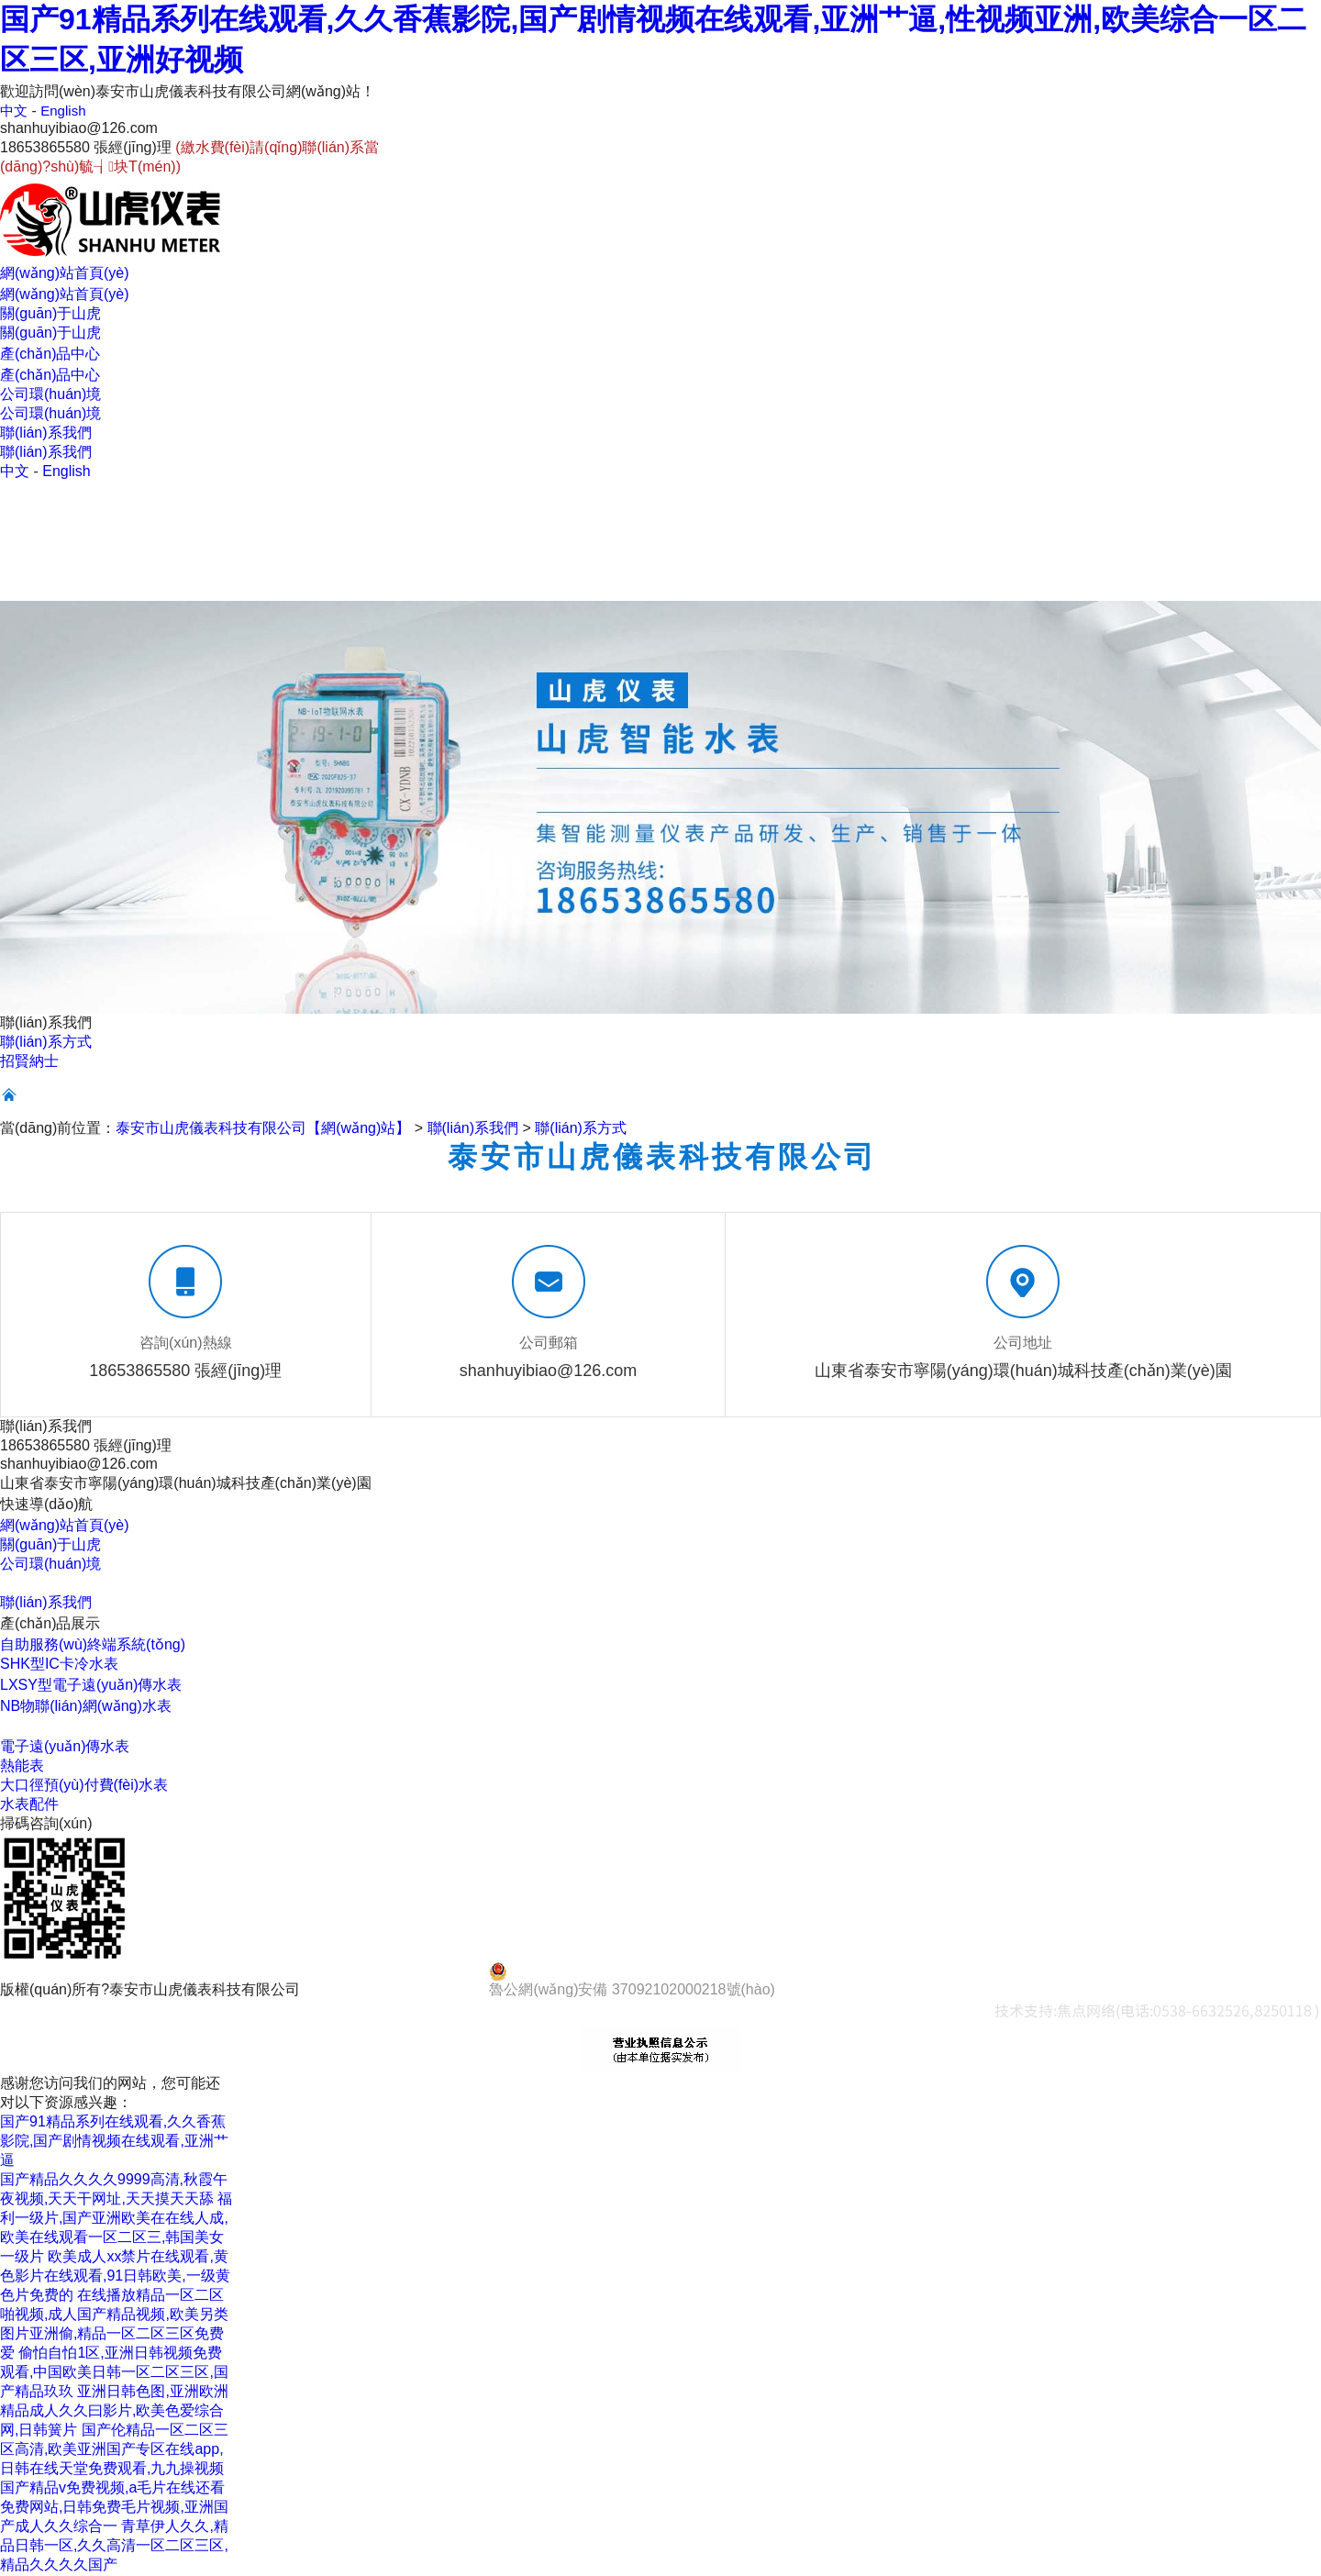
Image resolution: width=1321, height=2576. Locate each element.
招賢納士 (29, 1062)
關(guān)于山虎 (50, 1545)
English (66, 110)
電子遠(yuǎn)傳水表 (64, 1747)
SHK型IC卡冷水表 (59, 1664)
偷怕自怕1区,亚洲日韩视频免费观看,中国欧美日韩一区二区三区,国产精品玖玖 (114, 2373)
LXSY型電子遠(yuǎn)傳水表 (91, 1685)
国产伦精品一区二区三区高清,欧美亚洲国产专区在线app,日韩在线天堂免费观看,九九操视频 (114, 2450)
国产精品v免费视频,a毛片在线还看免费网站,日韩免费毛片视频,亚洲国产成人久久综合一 (114, 2508)
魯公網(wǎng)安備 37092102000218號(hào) (631, 1980)
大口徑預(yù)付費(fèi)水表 (84, 1785)
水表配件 (29, 1805)
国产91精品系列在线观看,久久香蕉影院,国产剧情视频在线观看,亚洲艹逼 (114, 2142)
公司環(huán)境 (50, 1564)
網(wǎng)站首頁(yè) (64, 1526)
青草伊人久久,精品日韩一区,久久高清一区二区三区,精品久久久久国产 (114, 2546)
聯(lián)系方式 (46, 1042)
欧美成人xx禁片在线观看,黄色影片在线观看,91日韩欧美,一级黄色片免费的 (115, 2276)
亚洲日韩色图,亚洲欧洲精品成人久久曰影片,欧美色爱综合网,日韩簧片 (114, 2411)
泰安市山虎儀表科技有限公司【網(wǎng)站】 (263, 1129)
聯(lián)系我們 (473, 1129)
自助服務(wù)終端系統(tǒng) (92, 1645)
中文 (14, 110)
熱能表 (22, 1766)
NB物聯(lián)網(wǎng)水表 (86, 1707)
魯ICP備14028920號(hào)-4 (395, 1990)
